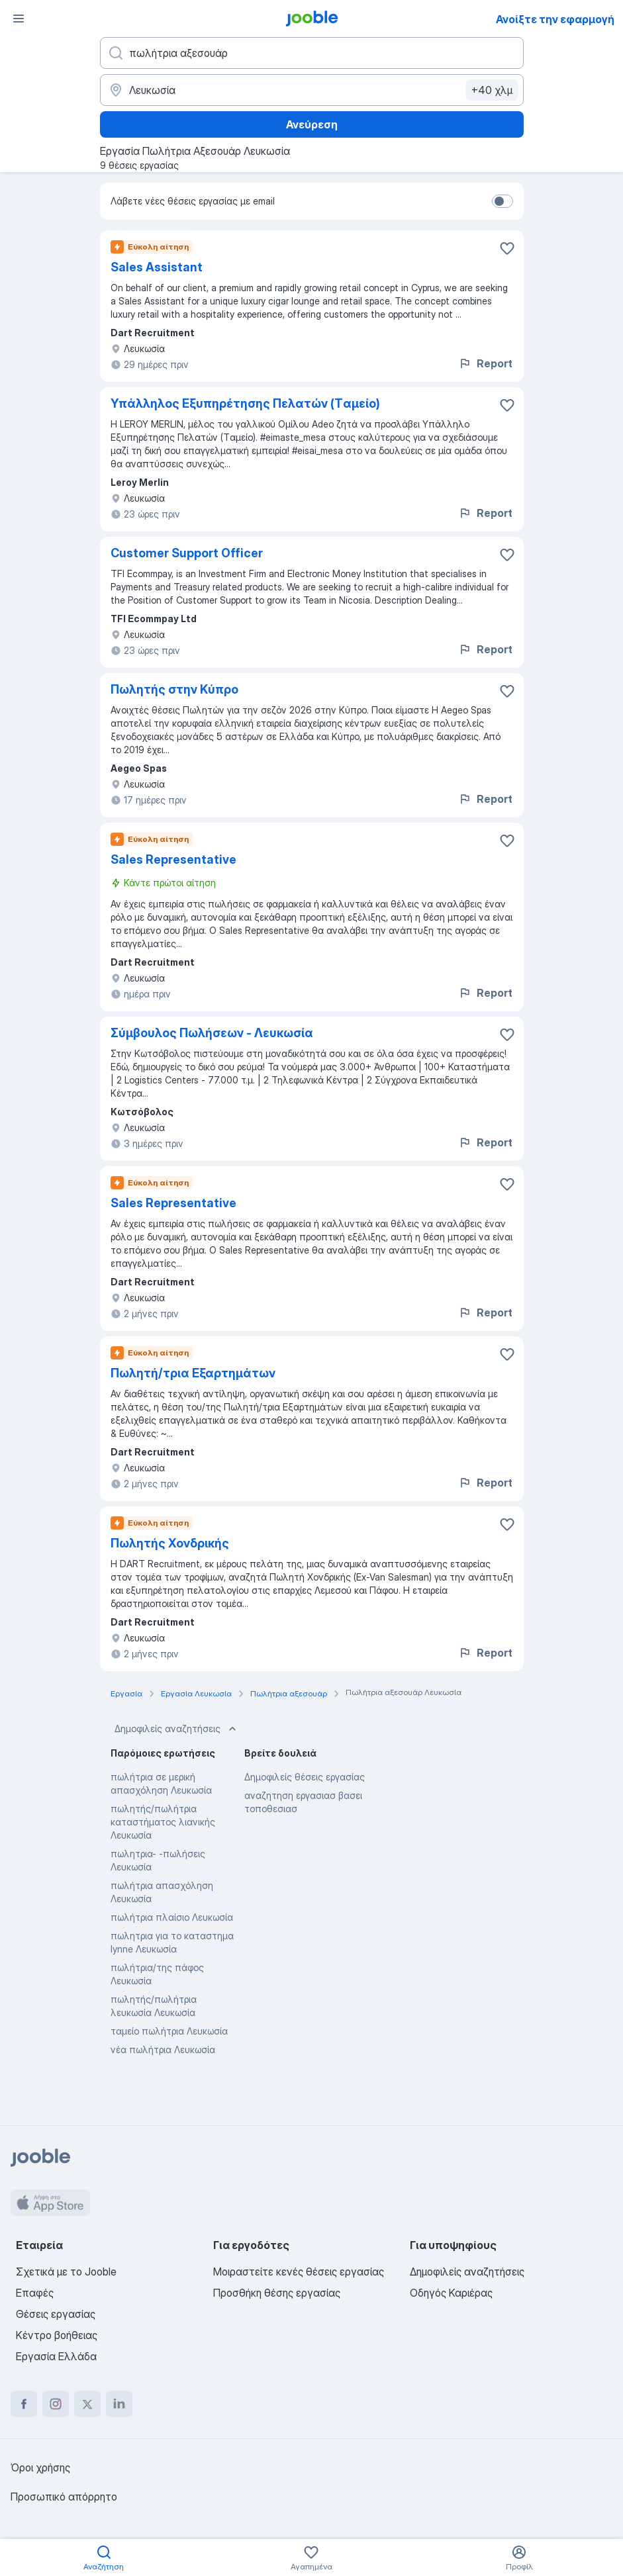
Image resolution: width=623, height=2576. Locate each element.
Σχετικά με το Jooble (66, 2271)
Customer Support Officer (187, 553)
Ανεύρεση (312, 124)
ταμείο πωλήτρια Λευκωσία (169, 2031)
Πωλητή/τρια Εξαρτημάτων (193, 1373)
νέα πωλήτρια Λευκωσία (163, 2049)
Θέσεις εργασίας (55, 2314)
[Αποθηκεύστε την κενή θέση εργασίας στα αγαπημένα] (507, 248)
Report (485, 363)
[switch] (502, 201)
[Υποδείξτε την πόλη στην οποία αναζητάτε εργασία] (312, 90)
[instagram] (55, 2404)
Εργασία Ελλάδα (56, 2356)
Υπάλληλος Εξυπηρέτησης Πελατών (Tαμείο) (245, 403)
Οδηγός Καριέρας (451, 2292)
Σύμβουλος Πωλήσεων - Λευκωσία (212, 1033)
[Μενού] (18, 18)
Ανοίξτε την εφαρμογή (555, 19)
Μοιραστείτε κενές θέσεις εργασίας (298, 2271)
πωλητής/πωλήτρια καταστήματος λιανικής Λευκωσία (163, 1822)
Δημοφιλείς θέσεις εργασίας (304, 1776)
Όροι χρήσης (40, 2467)
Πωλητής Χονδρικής (170, 1543)
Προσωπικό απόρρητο (64, 2496)
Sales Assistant (157, 267)
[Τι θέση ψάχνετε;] (312, 53)
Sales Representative (173, 859)
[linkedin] (119, 2404)
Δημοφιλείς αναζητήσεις (177, 1728)
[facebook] (24, 2404)
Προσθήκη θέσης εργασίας (276, 2292)
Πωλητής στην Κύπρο (174, 689)
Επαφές (35, 2292)
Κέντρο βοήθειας (56, 2335)
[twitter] (87, 2404)
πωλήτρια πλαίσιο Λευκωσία (172, 1917)
